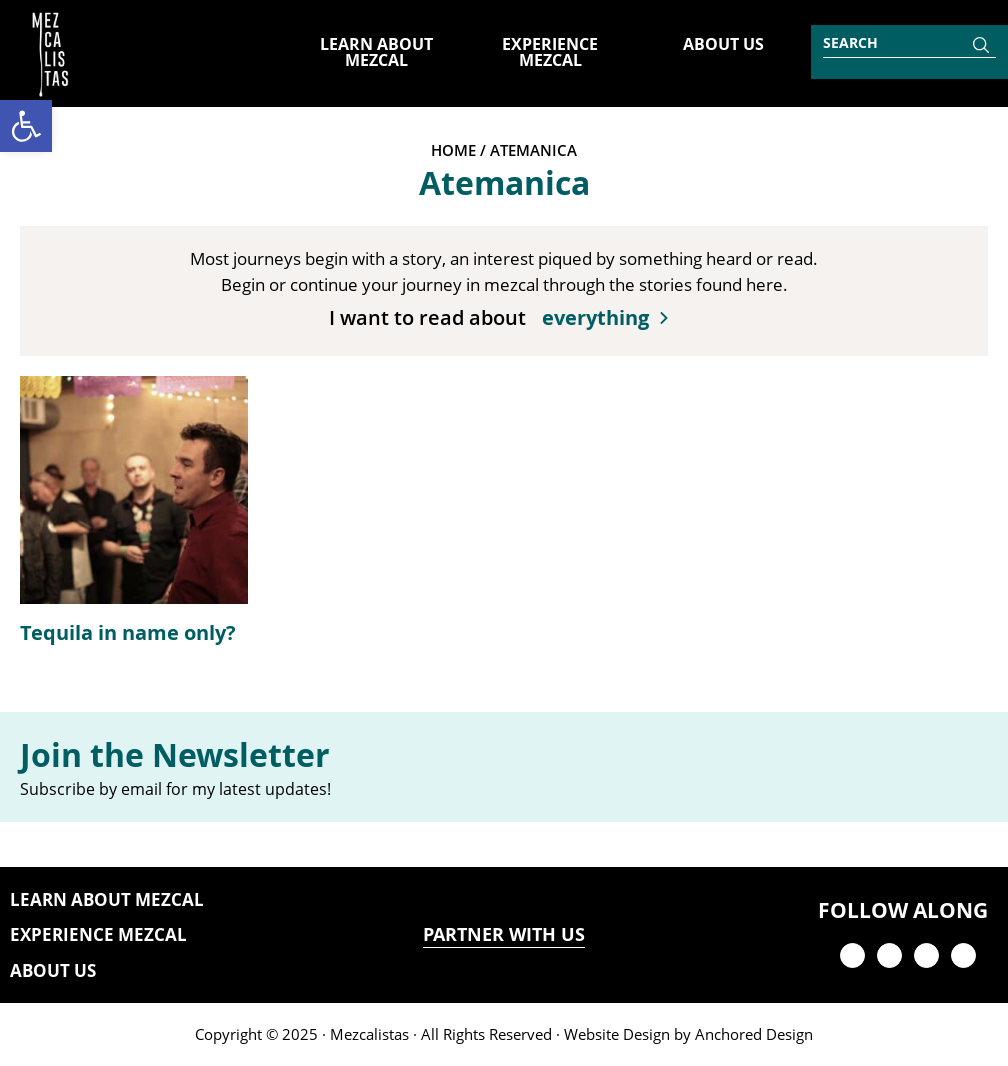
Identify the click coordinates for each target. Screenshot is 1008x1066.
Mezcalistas (369, 1034)
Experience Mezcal (98, 934)
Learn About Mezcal (107, 899)
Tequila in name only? (128, 632)
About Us (53, 970)
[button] (26, 126)
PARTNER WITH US (504, 934)
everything (595, 317)
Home (453, 150)
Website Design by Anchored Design (688, 1034)
